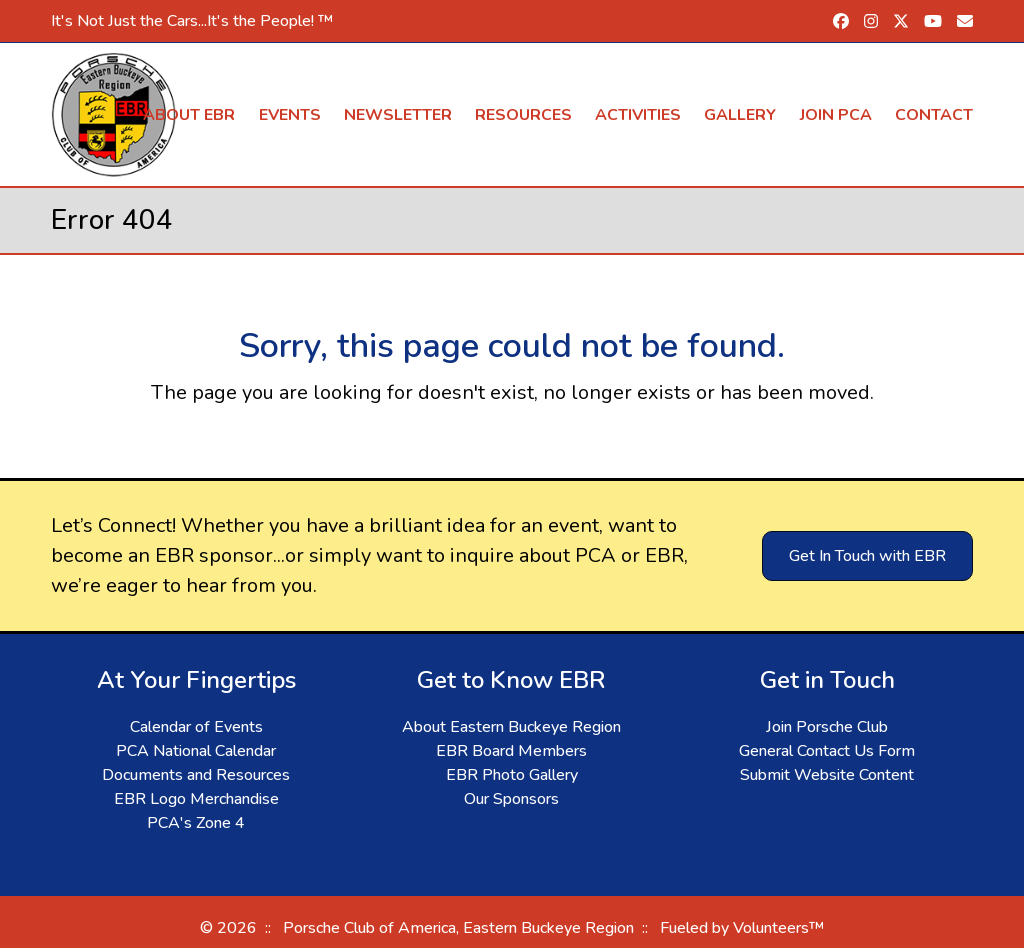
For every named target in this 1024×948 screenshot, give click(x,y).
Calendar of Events (196, 727)
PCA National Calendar (196, 751)
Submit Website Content (827, 775)
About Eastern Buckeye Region (511, 727)
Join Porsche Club (827, 727)
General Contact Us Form (827, 751)
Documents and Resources (196, 775)
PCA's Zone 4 (196, 823)
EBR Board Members (511, 751)
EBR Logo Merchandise (196, 799)
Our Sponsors (511, 799)
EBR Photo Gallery (512, 775)
